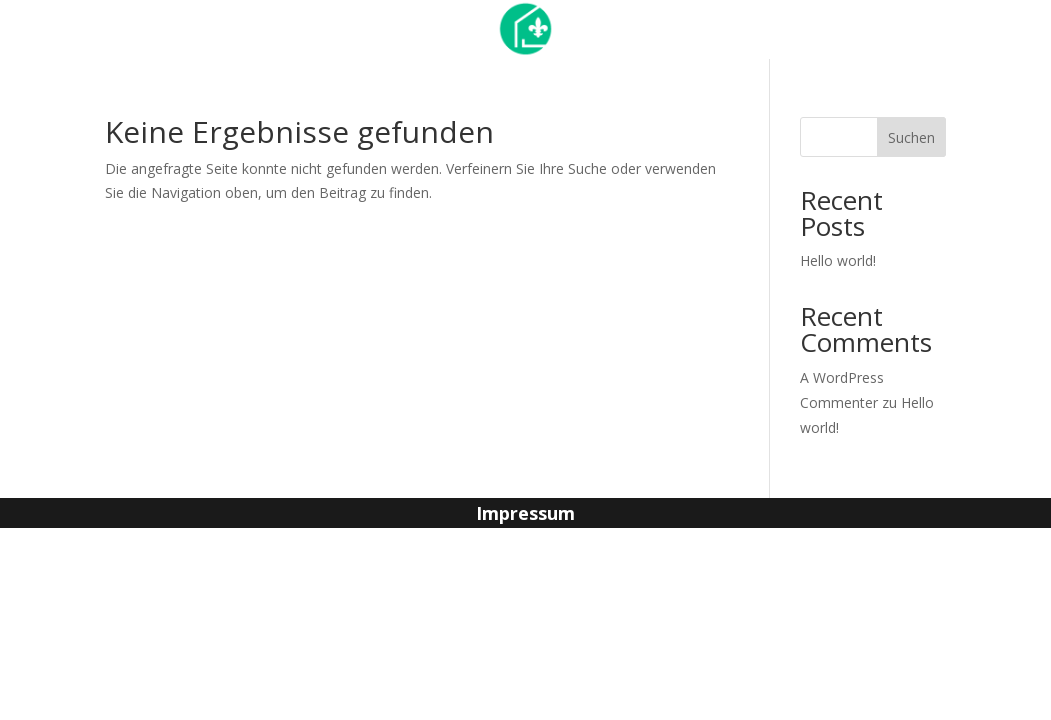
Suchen (911, 137)
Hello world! (838, 260)
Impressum (525, 515)
